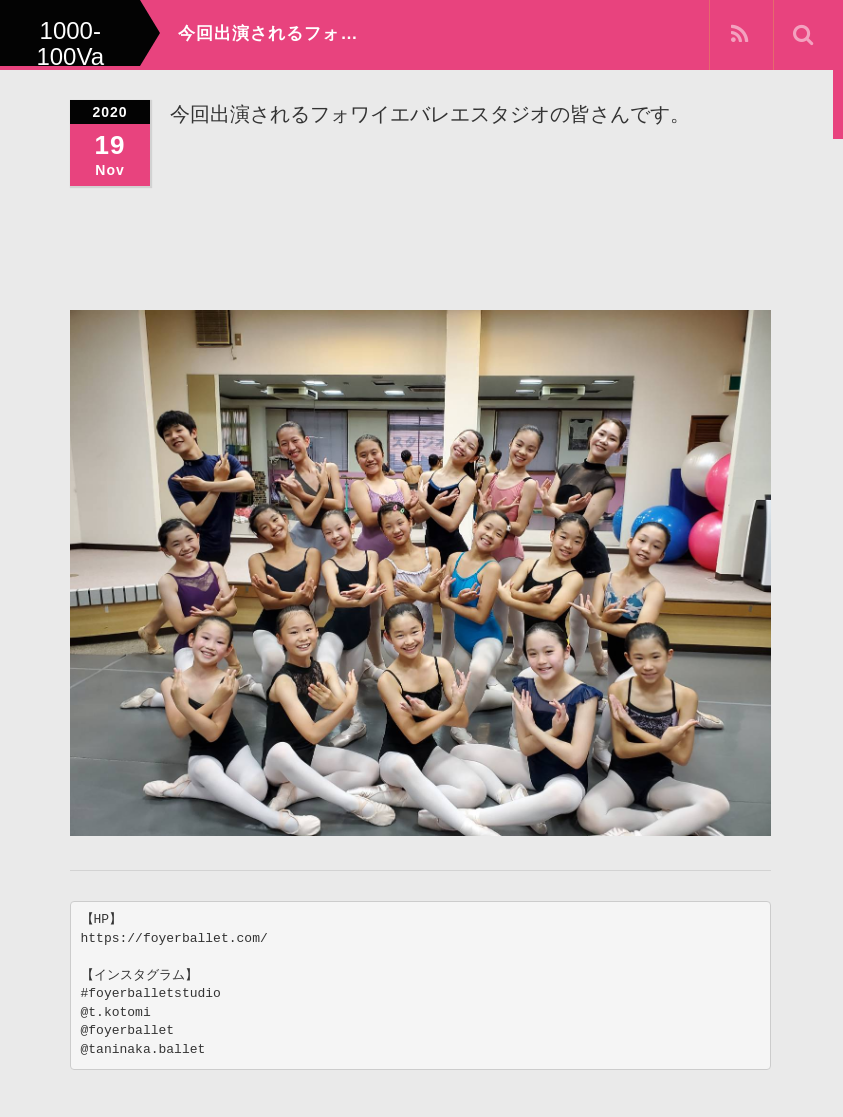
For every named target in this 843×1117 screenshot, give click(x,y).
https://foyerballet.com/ (174, 938)
